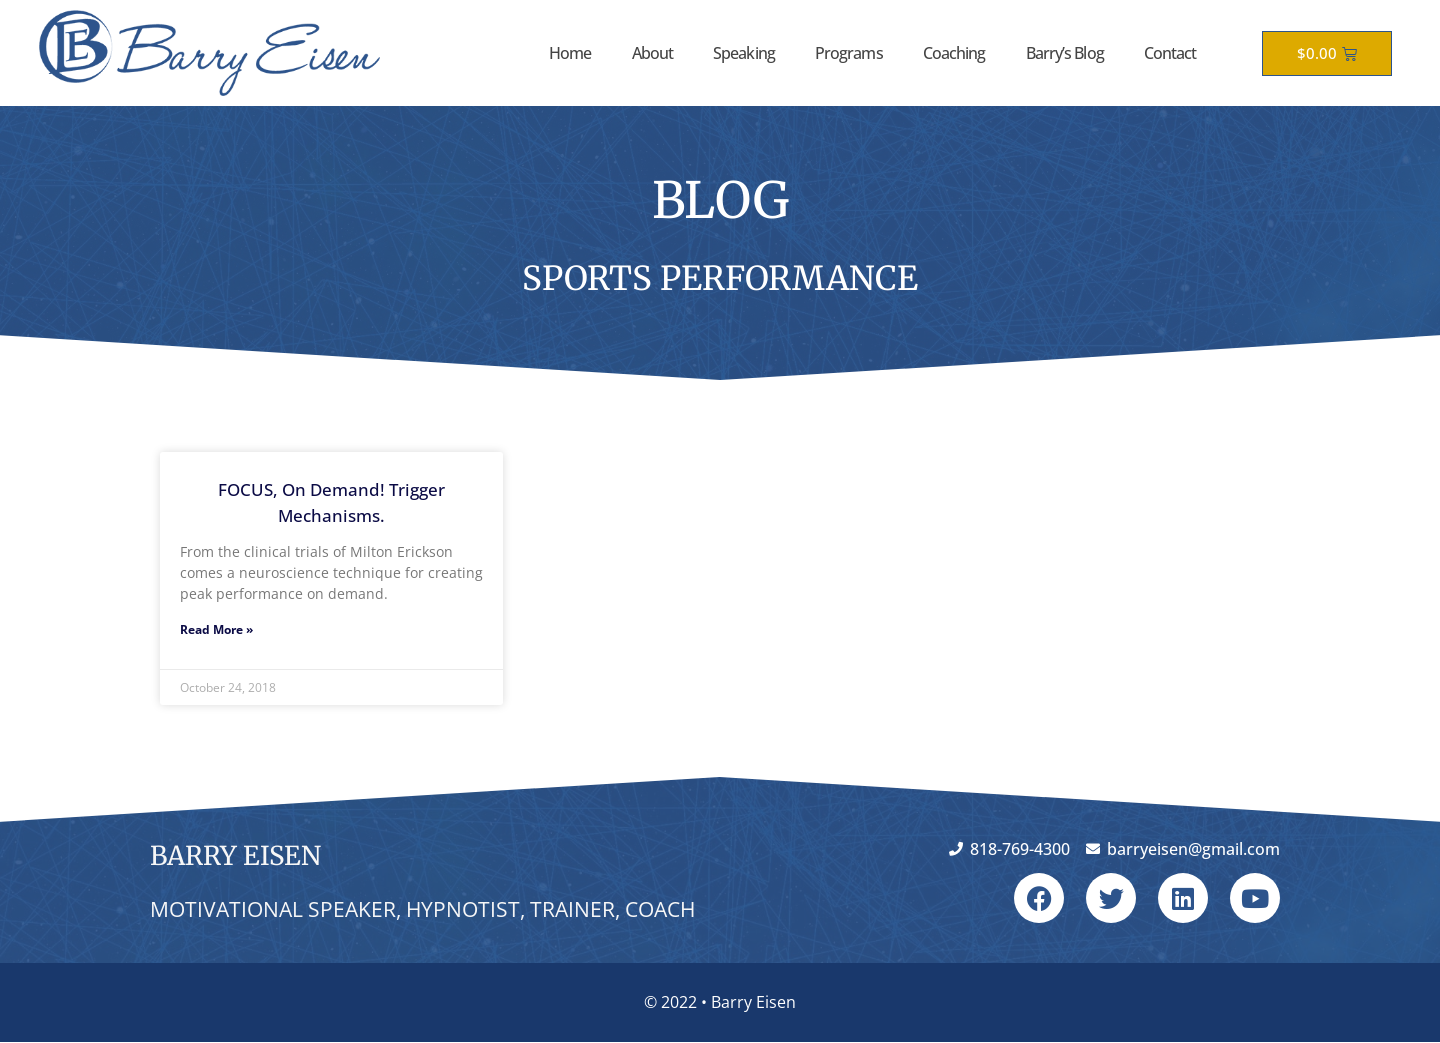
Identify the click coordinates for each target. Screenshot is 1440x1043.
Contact (1170, 53)
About (653, 53)
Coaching (954, 53)
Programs (849, 53)
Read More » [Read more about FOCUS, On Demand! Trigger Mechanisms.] (216, 629)
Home (570, 53)
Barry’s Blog (1065, 53)
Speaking (744, 53)
